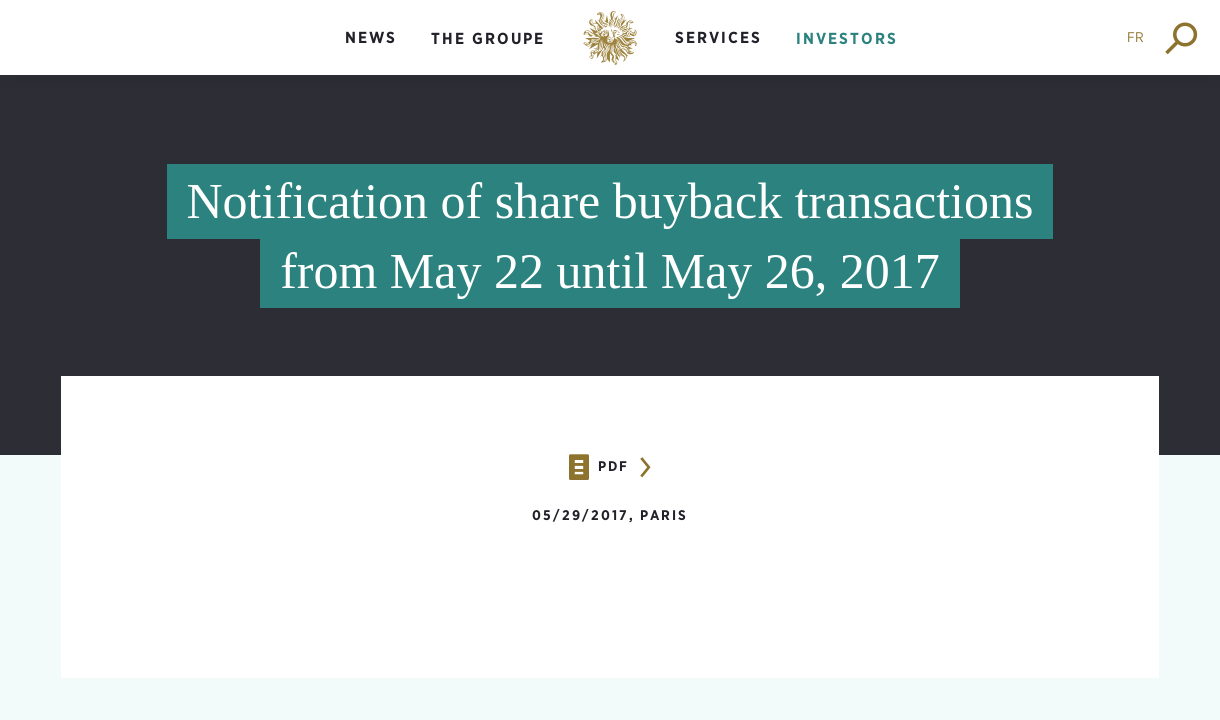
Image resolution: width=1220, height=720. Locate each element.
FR (1135, 37)
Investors (847, 38)
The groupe (488, 38)
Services (718, 37)
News (371, 37)
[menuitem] (371, 54)
